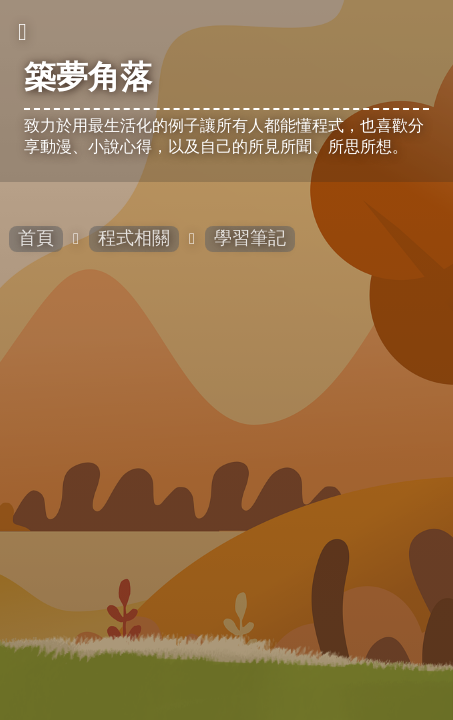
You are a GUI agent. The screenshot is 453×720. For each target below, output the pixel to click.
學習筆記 (250, 238)
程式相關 (134, 238)
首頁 (36, 238)
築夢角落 (88, 77)
